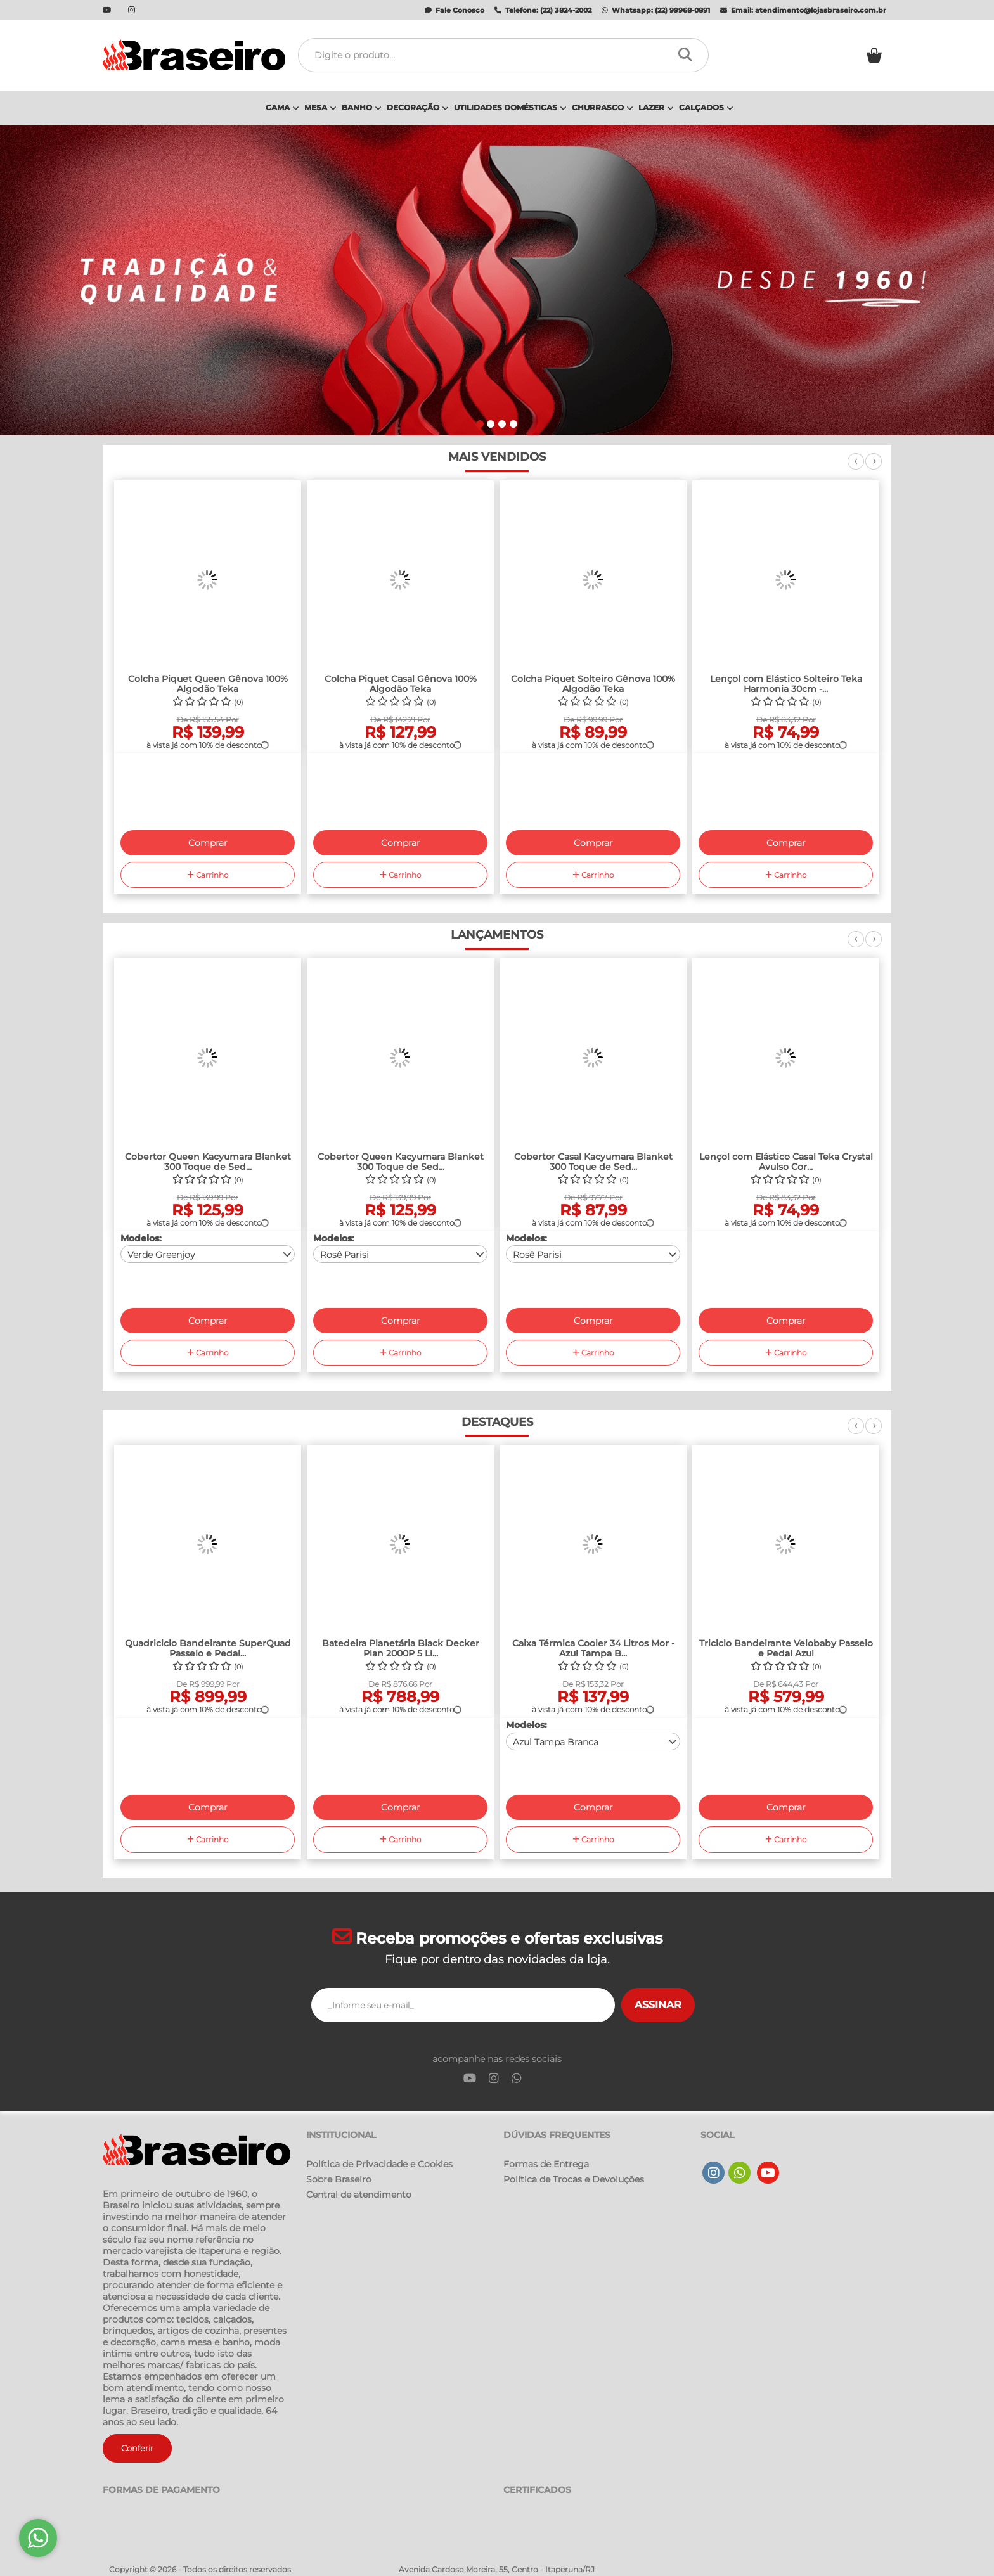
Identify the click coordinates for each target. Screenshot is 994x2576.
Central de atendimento (358, 2194)
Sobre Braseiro (338, 2179)
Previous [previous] (856, 468)
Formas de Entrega (546, 2164)
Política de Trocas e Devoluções (573, 2179)
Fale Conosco (454, 10)
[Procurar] (689, 55)
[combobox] (207, 1254)
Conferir (137, 2448)
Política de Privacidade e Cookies (379, 2164)
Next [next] (873, 468)
